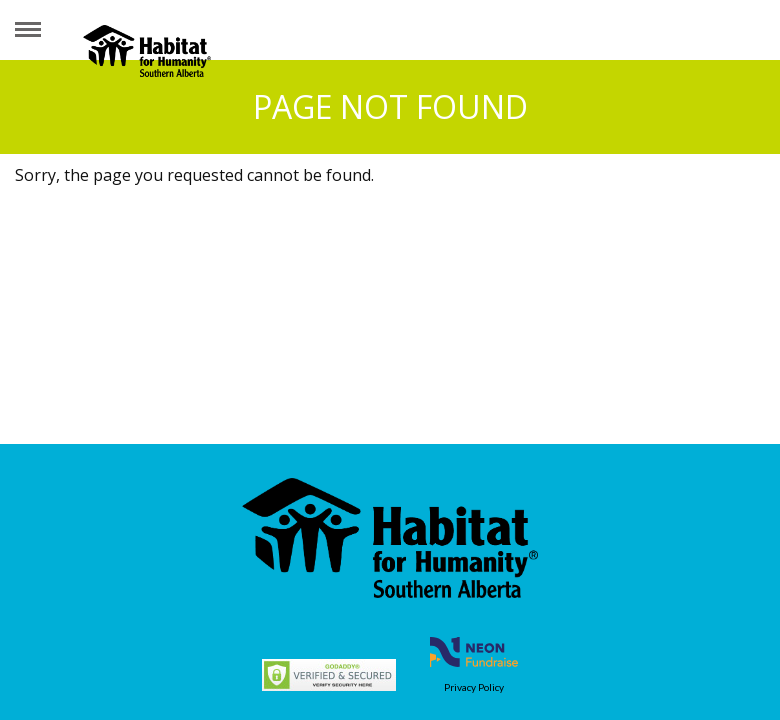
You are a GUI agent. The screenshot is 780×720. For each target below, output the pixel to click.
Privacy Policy (474, 687)
